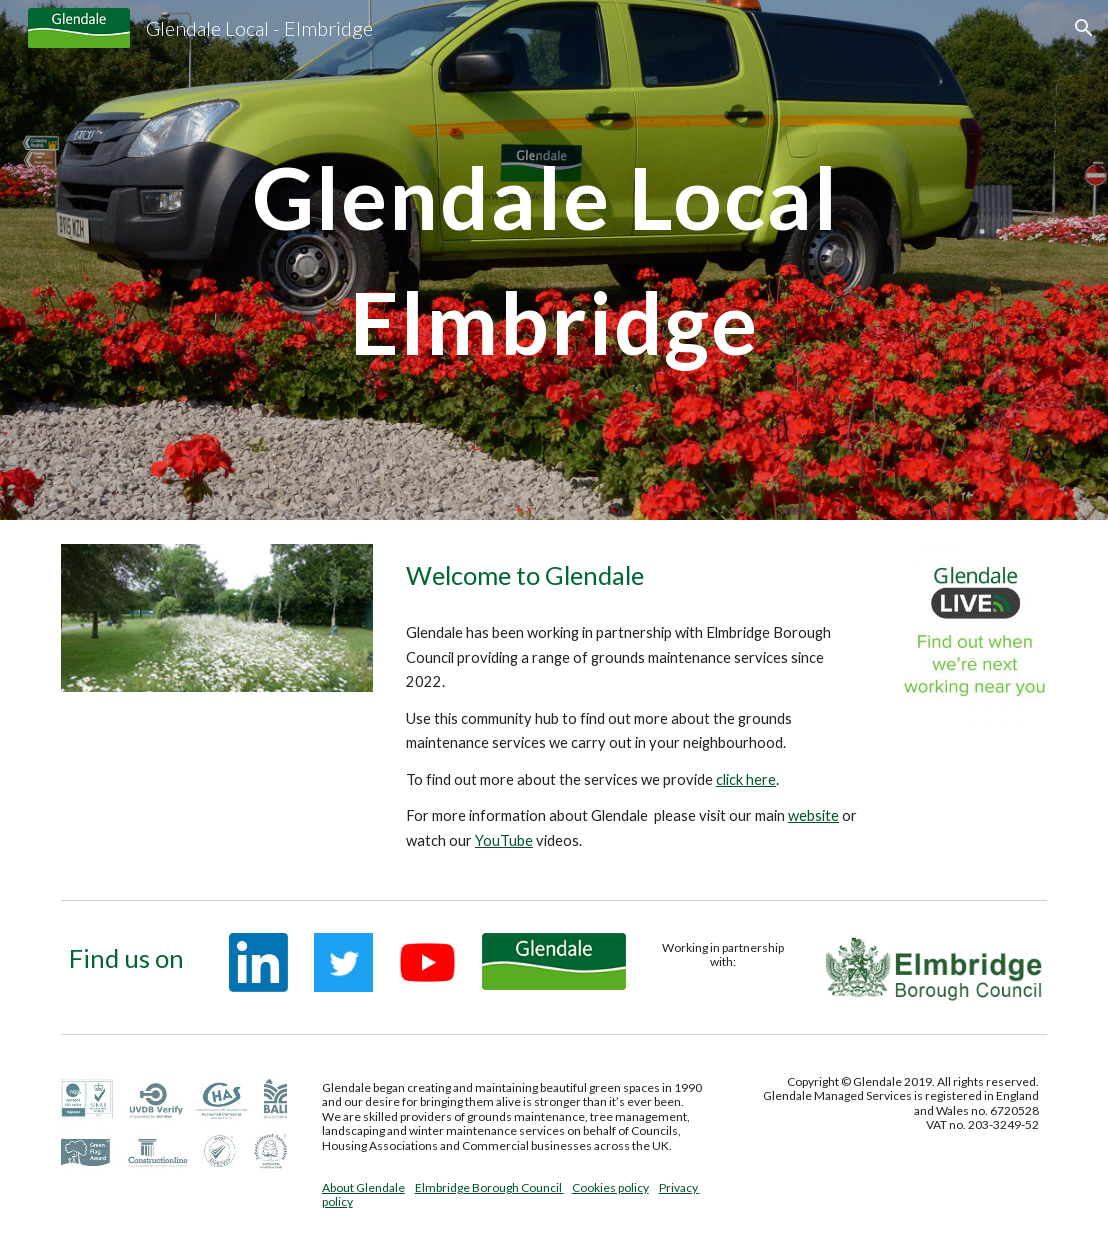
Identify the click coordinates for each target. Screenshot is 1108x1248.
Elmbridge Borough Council (489, 1187)
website (813, 815)
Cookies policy (610, 1187)
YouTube (504, 840)
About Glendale (363, 1187)
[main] (554, 260)
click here (746, 779)
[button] (1084, 28)
